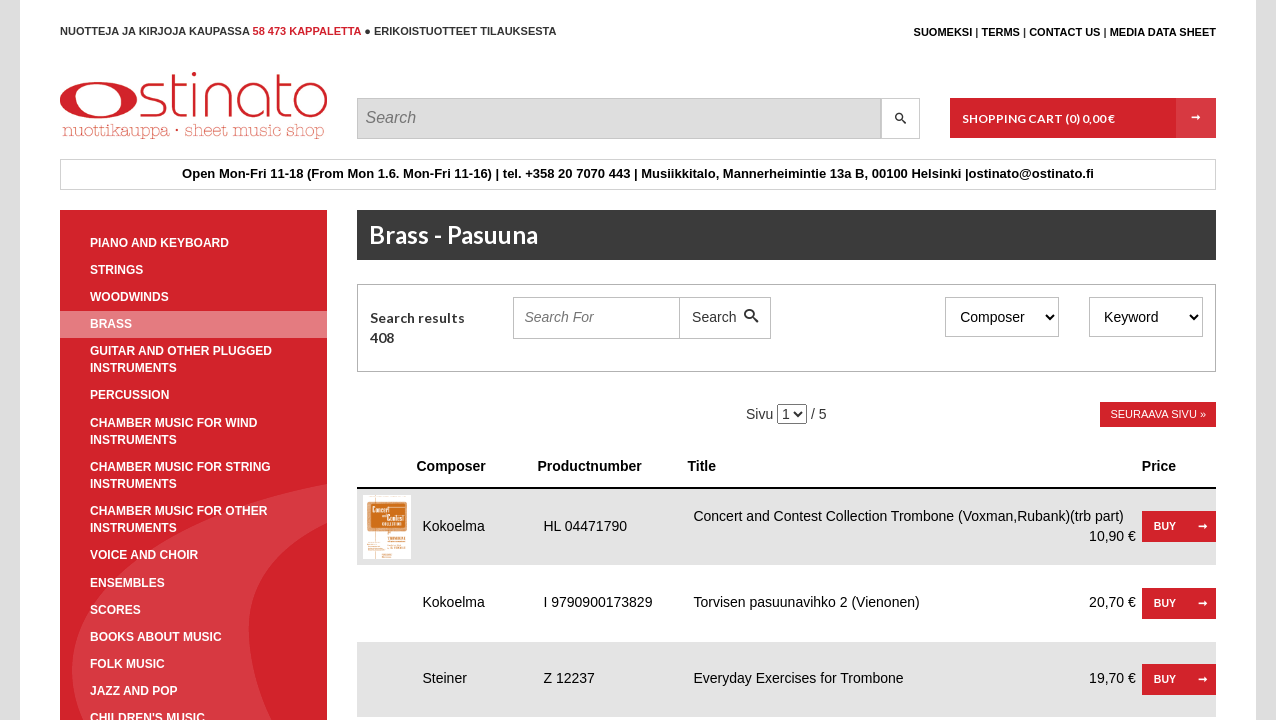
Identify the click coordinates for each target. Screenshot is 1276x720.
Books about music (156, 637)
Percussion (129, 395)
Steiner (445, 678)
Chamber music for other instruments (178, 519)
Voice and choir (144, 555)
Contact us (1064, 32)
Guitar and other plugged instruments (181, 359)
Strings (116, 270)
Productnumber (589, 466)
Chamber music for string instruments (180, 475)
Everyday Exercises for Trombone (914, 679)
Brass (111, 324)
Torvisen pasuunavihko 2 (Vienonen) (914, 603)
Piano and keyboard (159, 243)
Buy (1165, 526)
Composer (451, 466)
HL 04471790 (585, 526)
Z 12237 (568, 678)
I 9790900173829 (597, 602)
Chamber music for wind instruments (173, 431)
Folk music (127, 664)
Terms (1000, 32)
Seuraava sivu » (1158, 414)
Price (1159, 466)
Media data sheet (1163, 32)
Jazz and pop (134, 691)
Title (701, 466)
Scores (115, 610)
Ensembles (127, 583)
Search (725, 317)
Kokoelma (454, 526)
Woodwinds (129, 297)
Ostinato (150, 138)
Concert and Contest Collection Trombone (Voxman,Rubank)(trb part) (914, 517)
